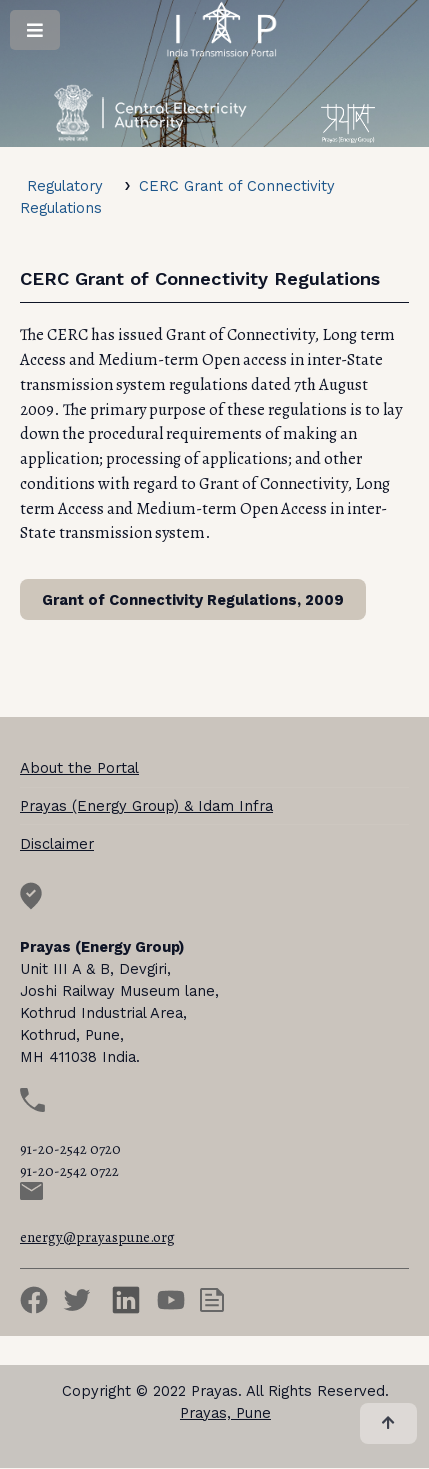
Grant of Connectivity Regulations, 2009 (193, 600)
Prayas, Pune (225, 1413)
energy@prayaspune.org (97, 1237)
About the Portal (79, 768)
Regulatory (65, 186)
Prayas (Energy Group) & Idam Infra (146, 806)
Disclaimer (57, 844)
